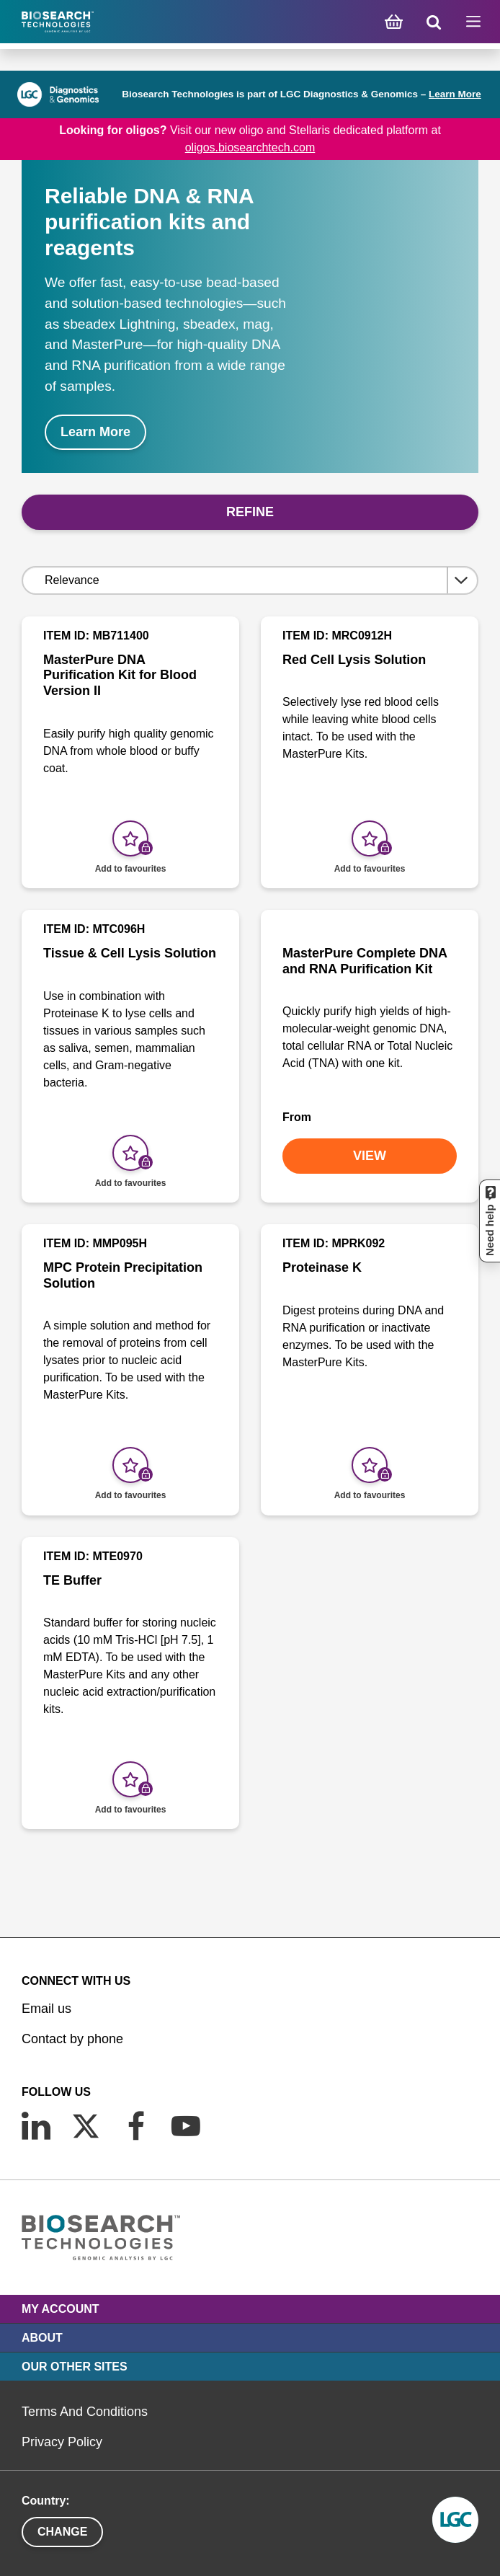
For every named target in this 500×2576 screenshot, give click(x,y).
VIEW (369, 1155)
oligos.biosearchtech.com (250, 147)
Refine (250, 512)
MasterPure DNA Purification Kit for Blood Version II (120, 675)
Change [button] (62, 2532)
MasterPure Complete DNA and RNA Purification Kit (364, 961)
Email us (46, 2008)
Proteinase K (322, 1267)
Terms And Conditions (85, 2411)
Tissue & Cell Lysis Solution (129, 953)
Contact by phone (72, 2039)
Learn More (455, 94)
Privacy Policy (62, 2442)
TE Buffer (72, 1580)
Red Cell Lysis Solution (354, 659)
